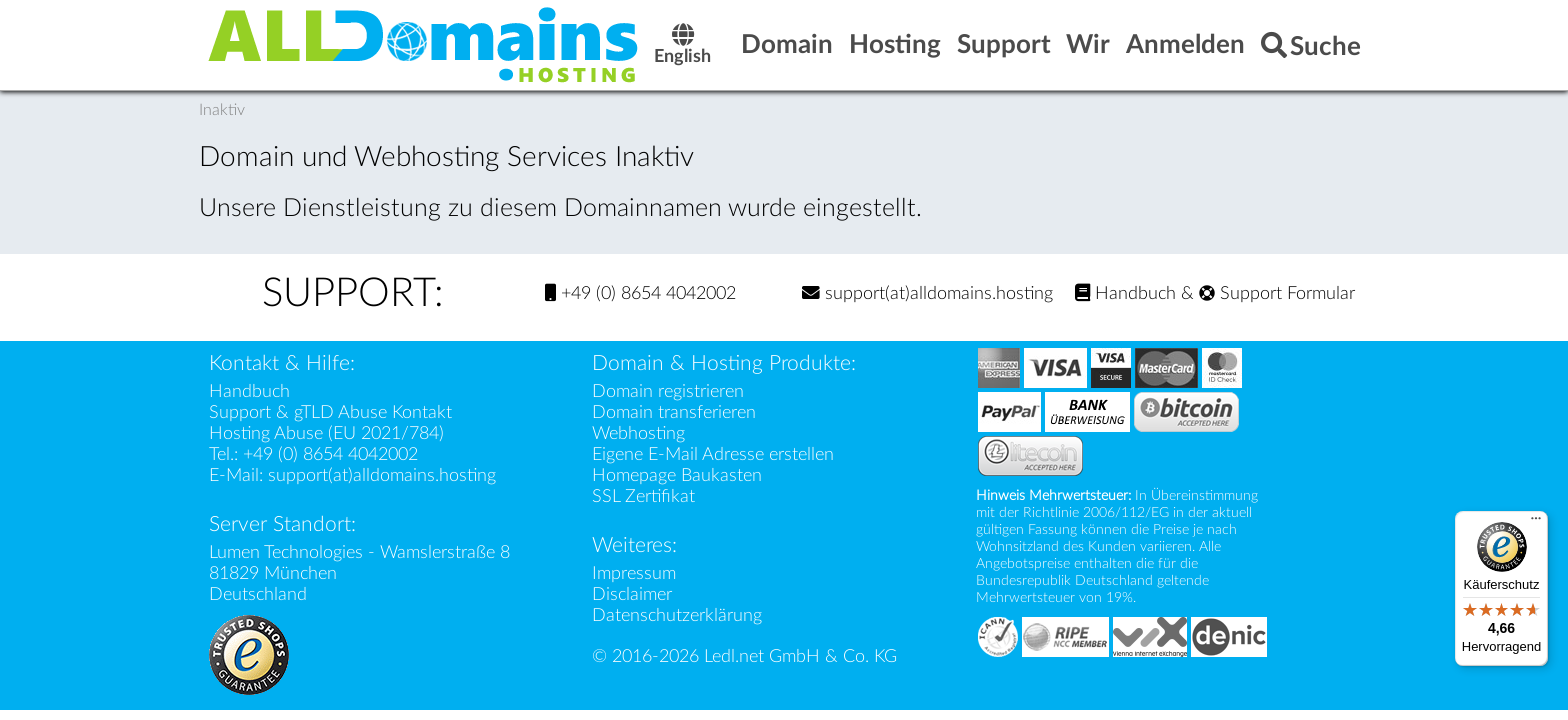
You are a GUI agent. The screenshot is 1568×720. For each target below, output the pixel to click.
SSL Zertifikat (643, 496)
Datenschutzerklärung (677, 615)
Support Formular (1277, 293)
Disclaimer (632, 594)
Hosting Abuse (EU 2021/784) (326, 433)
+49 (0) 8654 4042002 (640, 293)
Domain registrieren (668, 391)
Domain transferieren (674, 412)
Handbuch (1125, 293)
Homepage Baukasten (677, 475)
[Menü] (1536, 523)
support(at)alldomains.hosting (927, 293)
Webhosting (638, 433)
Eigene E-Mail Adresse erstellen (713, 454)
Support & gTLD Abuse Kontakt (330, 412)
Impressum (634, 573)
